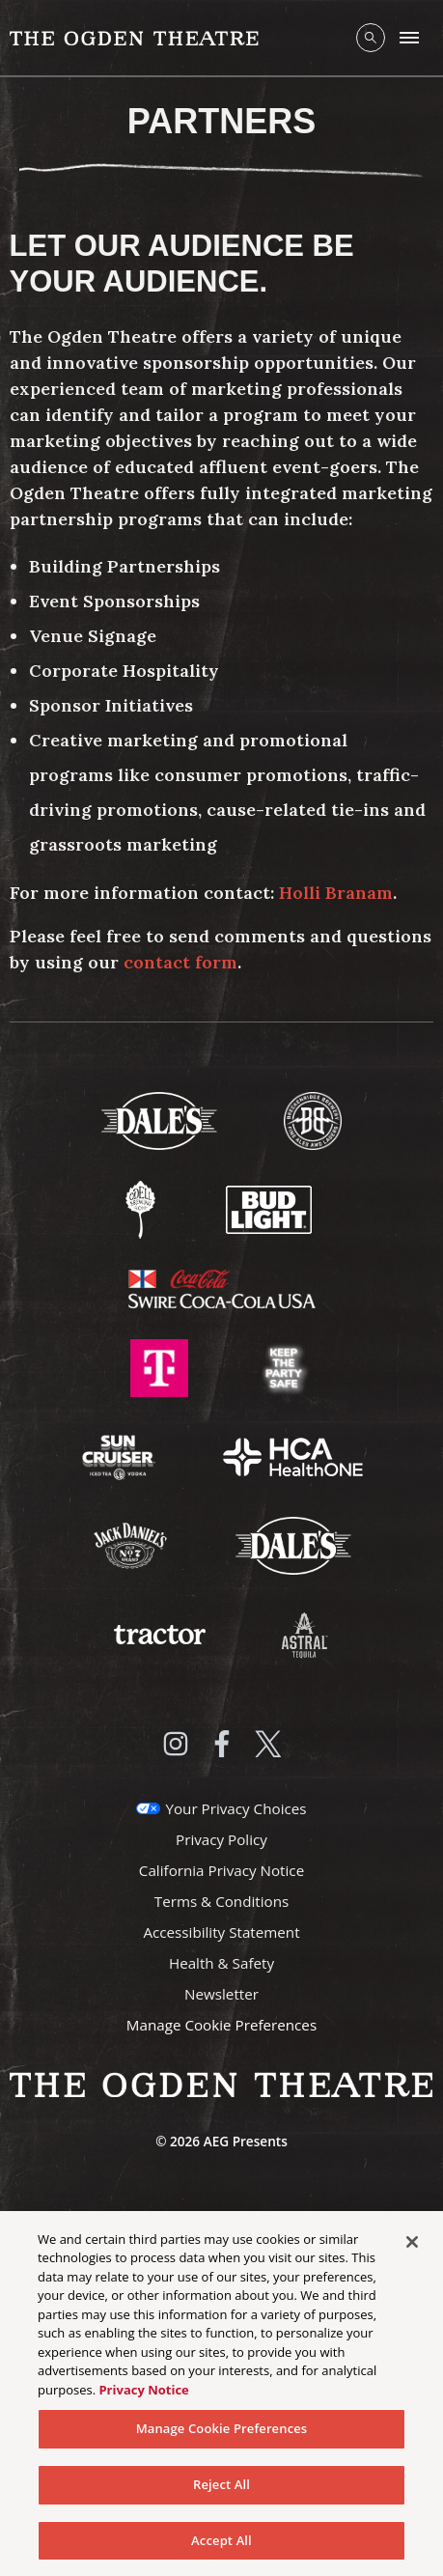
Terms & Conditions (221, 1901)
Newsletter (221, 1993)
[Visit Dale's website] (161, 1119)
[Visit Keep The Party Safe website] (284, 1366)
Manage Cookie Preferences (221, 2024)
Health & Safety (221, 1963)
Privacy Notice (143, 2394)
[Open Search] (370, 37)
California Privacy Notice (221, 1870)
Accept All (221, 2545)
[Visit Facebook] (222, 1743)
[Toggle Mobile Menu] (409, 38)
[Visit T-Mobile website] (161, 1366)
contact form (180, 962)
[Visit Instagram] (175, 1743)
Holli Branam (333, 893)
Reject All (221, 2489)
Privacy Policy (221, 1839)
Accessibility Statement (221, 1932)
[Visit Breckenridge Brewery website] (313, 1119)
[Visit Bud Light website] (269, 1207)
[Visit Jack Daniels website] (132, 1543)
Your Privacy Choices (235, 1808)
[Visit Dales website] (293, 1543)
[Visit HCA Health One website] (293, 1455)
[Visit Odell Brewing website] (142, 1207)
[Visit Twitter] (268, 1743)
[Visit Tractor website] (161, 1632)
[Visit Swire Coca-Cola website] (221, 1287)
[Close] (412, 2247)
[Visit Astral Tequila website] (303, 1632)
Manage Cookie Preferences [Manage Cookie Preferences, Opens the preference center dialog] (222, 2433)
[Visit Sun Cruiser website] (120, 1455)
